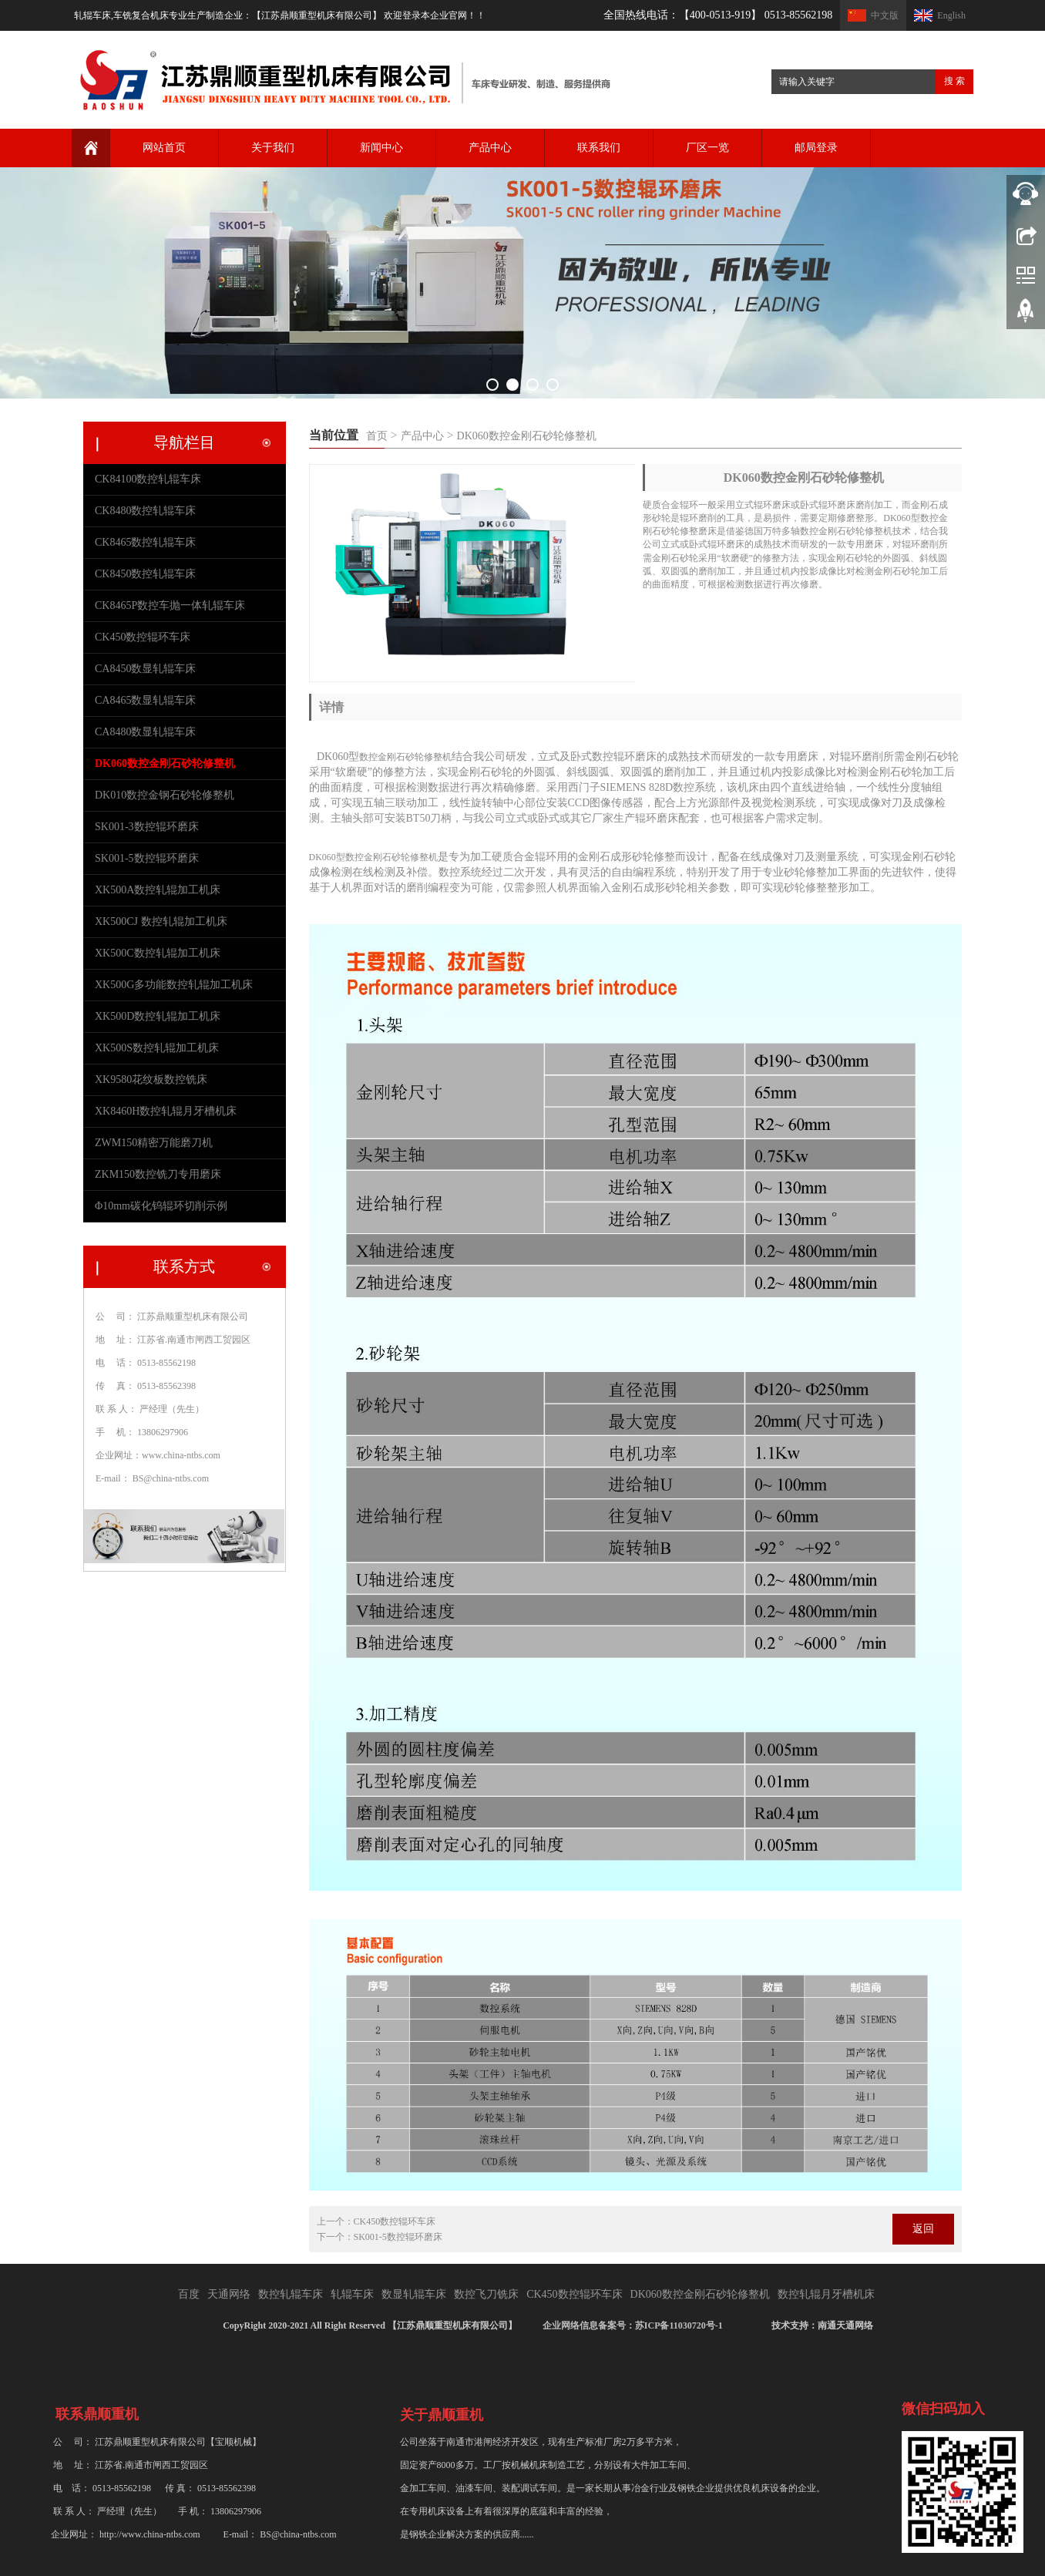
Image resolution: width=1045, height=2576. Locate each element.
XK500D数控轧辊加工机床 (157, 1016)
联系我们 (598, 147)
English (951, 15)
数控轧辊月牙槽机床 (826, 2294)
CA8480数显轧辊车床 (145, 732)
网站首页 (164, 147)
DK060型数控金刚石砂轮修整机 (373, 857)
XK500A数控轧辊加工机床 (157, 890)
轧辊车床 (352, 2294)
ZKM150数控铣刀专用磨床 (158, 1174)
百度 (189, 2294)
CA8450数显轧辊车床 (145, 668)
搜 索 (954, 81)
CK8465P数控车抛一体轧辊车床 (170, 605)
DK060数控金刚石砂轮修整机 (526, 436)
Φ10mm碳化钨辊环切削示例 (161, 1206)
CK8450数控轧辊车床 (145, 574)
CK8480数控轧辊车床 (145, 510)
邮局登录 (816, 147)
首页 (377, 436)
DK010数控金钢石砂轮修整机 (164, 795)
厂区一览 (707, 147)
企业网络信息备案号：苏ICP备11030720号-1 (634, 2325)
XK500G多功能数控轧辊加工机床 (174, 984)
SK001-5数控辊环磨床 (398, 2236)
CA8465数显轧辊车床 (145, 700)
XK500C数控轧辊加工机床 (157, 953)
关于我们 (272, 147)
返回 (923, 2229)
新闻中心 (381, 147)
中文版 (885, 15)
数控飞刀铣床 (486, 2294)
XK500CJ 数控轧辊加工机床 (161, 921)
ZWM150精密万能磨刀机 (154, 1142)
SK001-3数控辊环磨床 (147, 826)
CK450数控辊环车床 (395, 2221)
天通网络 (228, 2294)
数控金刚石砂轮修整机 (405, 757)
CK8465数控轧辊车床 (145, 542)
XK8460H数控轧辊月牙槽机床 (166, 1111)
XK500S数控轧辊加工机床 (157, 1048)
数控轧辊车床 (290, 2294)
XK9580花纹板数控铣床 (151, 1079)
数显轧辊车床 (413, 2294)
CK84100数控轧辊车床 (148, 479)
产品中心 (490, 147)
